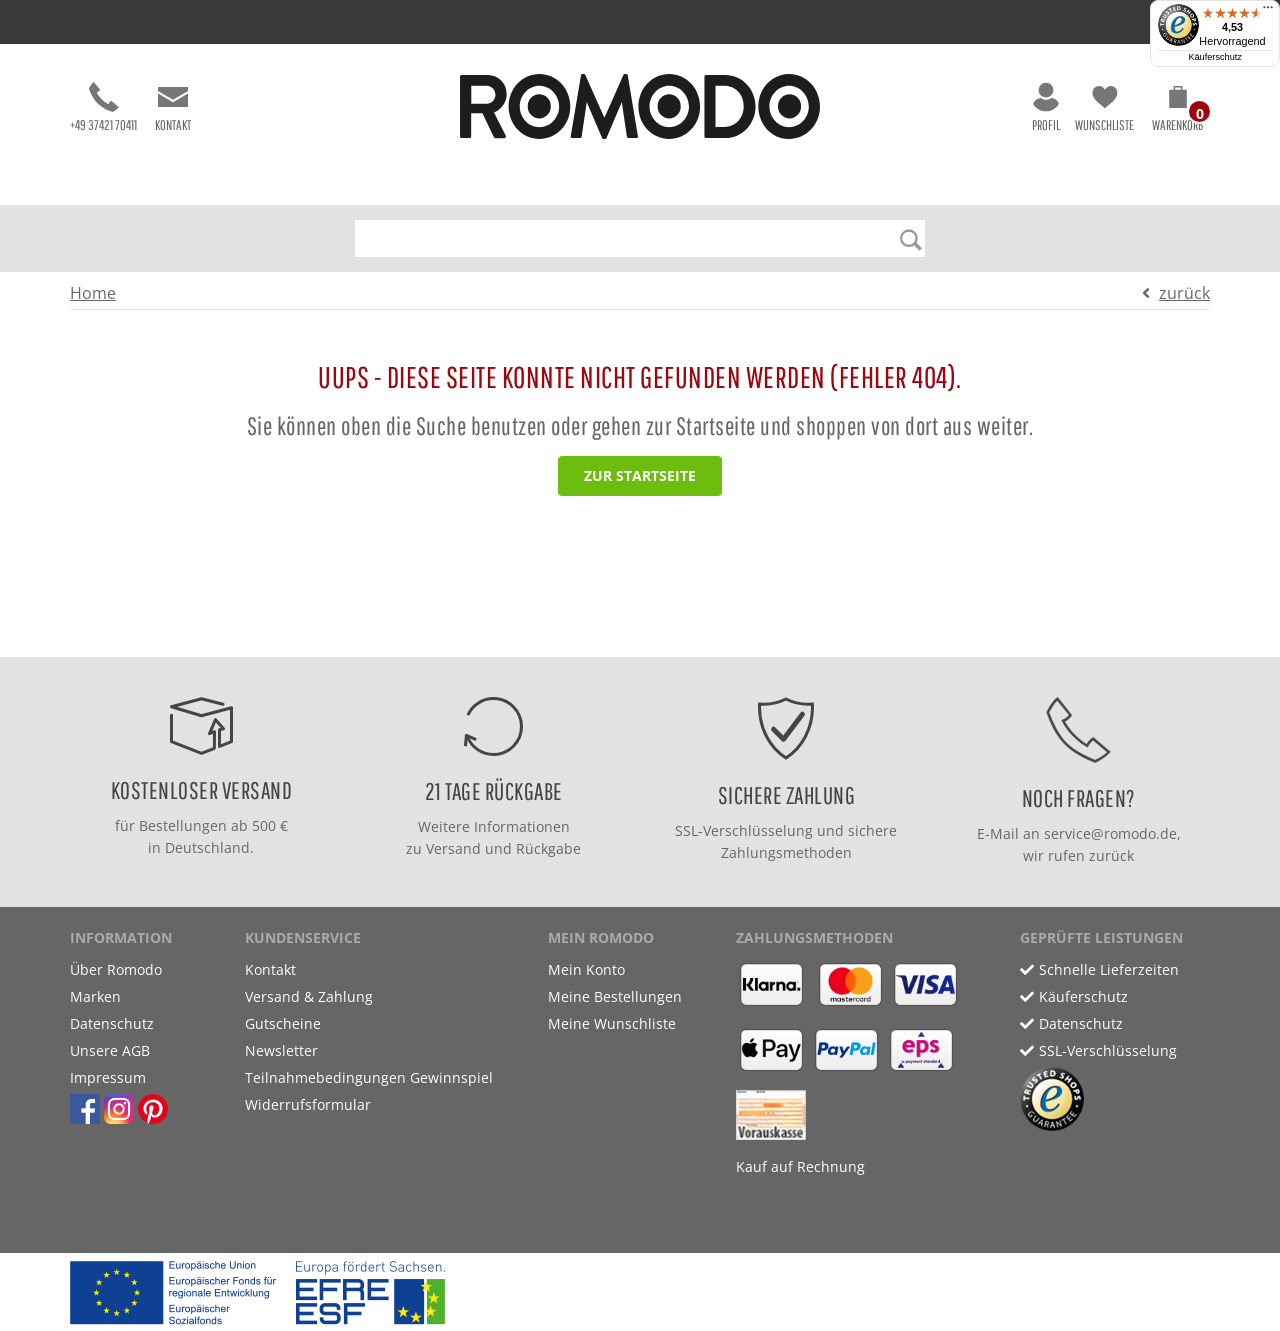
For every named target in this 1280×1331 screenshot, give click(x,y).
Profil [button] (1046, 107)
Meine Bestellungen (615, 996)
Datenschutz (112, 1023)
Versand (453, 848)
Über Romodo (116, 969)
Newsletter (281, 1050)
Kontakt (173, 107)
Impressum (108, 1077)
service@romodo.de (1110, 833)
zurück (1184, 293)
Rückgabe (548, 848)
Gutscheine (283, 1023)
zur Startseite (640, 475)
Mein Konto (586, 969)
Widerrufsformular (308, 1104)
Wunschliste (1104, 107)
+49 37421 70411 (103, 107)
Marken (95, 996)
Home (93, 293)
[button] (1177, 112)
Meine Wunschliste (612, 1023)
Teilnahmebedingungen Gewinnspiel (369, 1077)
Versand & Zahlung (309, 996)
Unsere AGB (110, 1050)
